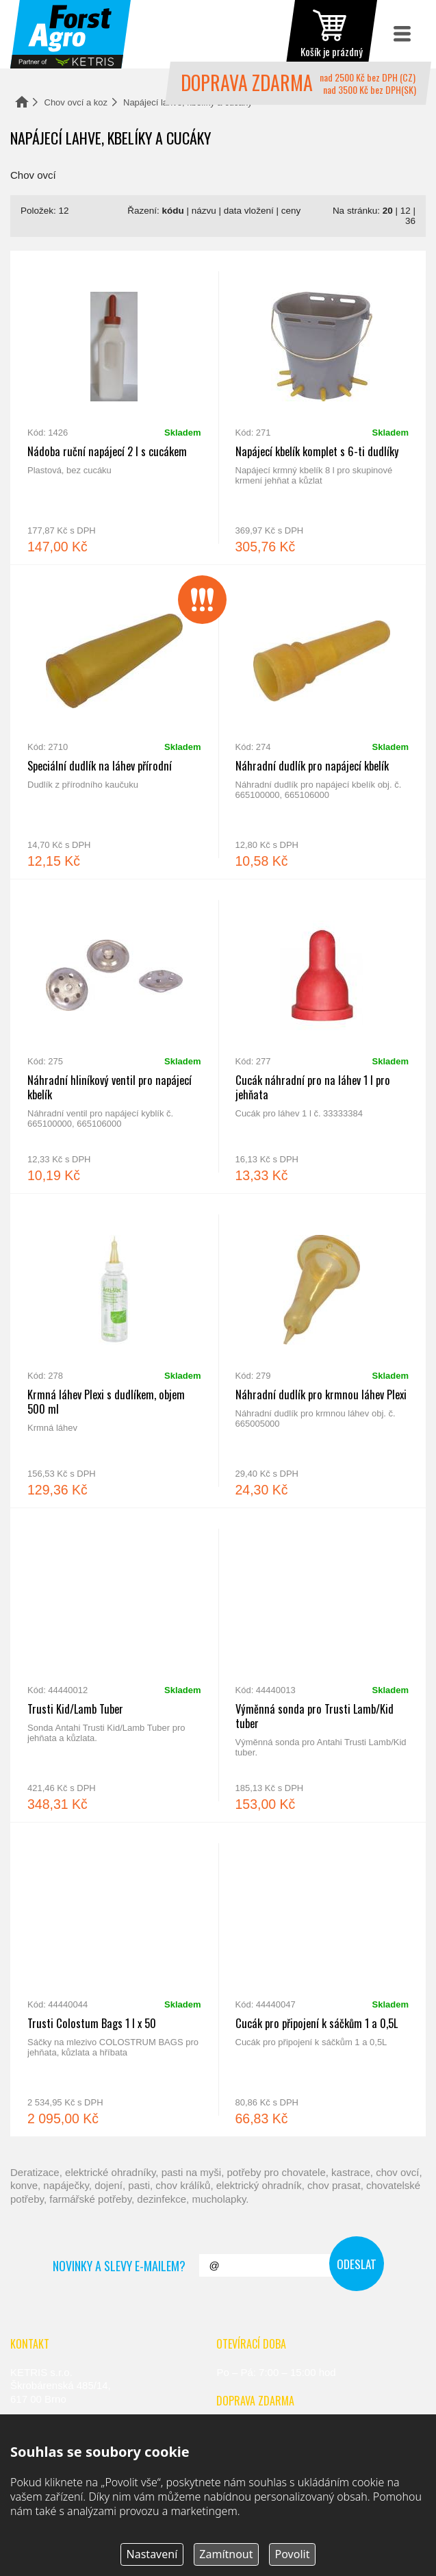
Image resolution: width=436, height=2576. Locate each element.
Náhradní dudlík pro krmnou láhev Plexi (322, 1351)
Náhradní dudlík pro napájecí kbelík (322, 722)
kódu (173, 210)
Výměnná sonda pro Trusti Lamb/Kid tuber (322, 1665)
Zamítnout (226, 2554)
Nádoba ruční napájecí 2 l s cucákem (114, 407)
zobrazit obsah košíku (331, 34)
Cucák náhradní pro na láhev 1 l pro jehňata (322, 1036)
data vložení (249, 210)
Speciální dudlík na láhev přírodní (114, 722)
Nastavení (152, 2554)
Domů (22, 102)
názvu (204, 210)
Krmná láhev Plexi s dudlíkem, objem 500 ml (114, 1351)
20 (388, 210)
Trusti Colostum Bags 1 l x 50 (114, 1979)
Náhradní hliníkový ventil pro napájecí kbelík (114, 1036)
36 (410, 221)
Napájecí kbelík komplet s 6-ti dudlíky (322, 407)
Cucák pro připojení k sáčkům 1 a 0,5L (322, 1979)
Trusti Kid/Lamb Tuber (114, 1665)
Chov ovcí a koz (76, 102)
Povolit (292, 2554)
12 (405, 210)
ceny (291, 210)
